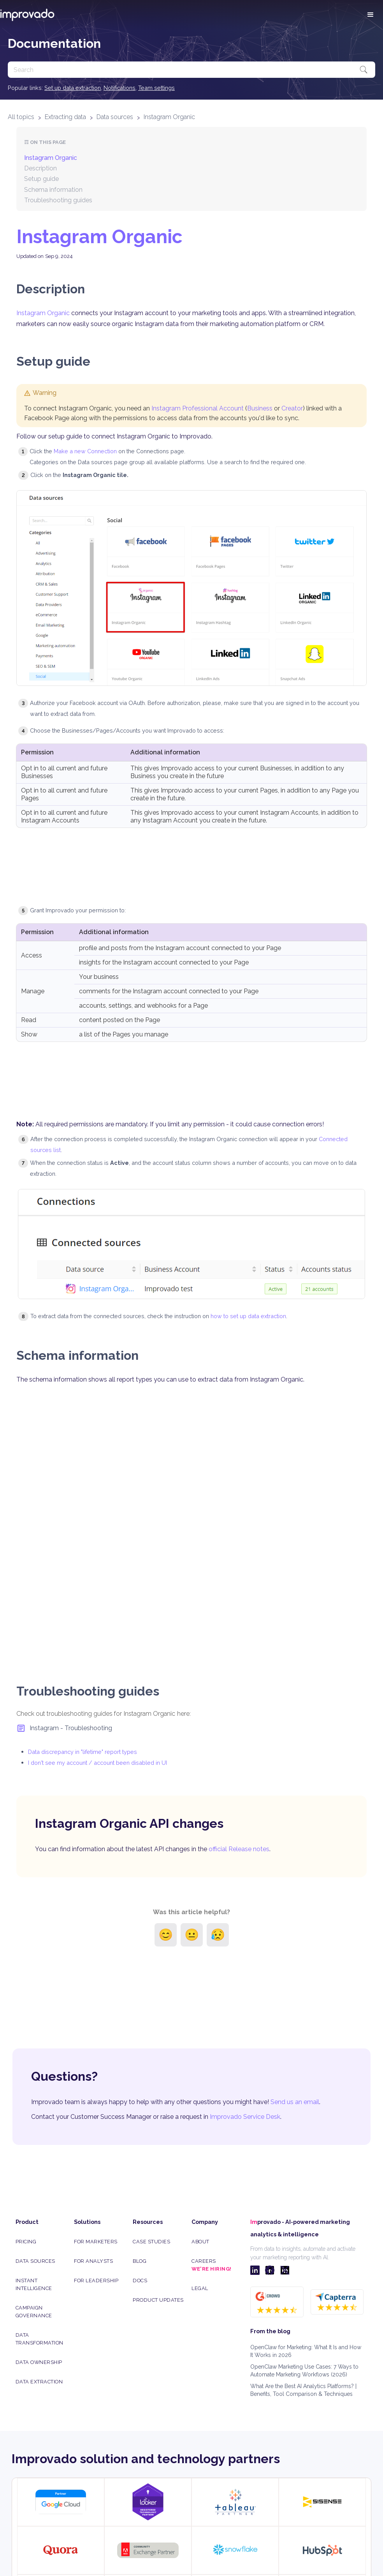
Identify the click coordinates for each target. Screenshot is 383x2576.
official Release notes (239, 1849)
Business (259, 408)
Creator (292, 408)
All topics (21, 117)
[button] (370, 14)
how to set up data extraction (248, 1316)
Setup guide (41, 178)
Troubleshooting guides (58, 200)
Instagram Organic (169, 117)
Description (40, 168)
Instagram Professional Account (197, 408)
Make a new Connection (85, 451)
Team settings (156, 87)
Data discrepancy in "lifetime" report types (82, 1751)
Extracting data (65, 117)
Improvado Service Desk (245, 2116)
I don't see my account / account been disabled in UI (97, 1762)
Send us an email (295, 2102)
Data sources (115, 117)
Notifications (119, 87)
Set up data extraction (72, 87)
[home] (27, 15)
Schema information (53, 189)
